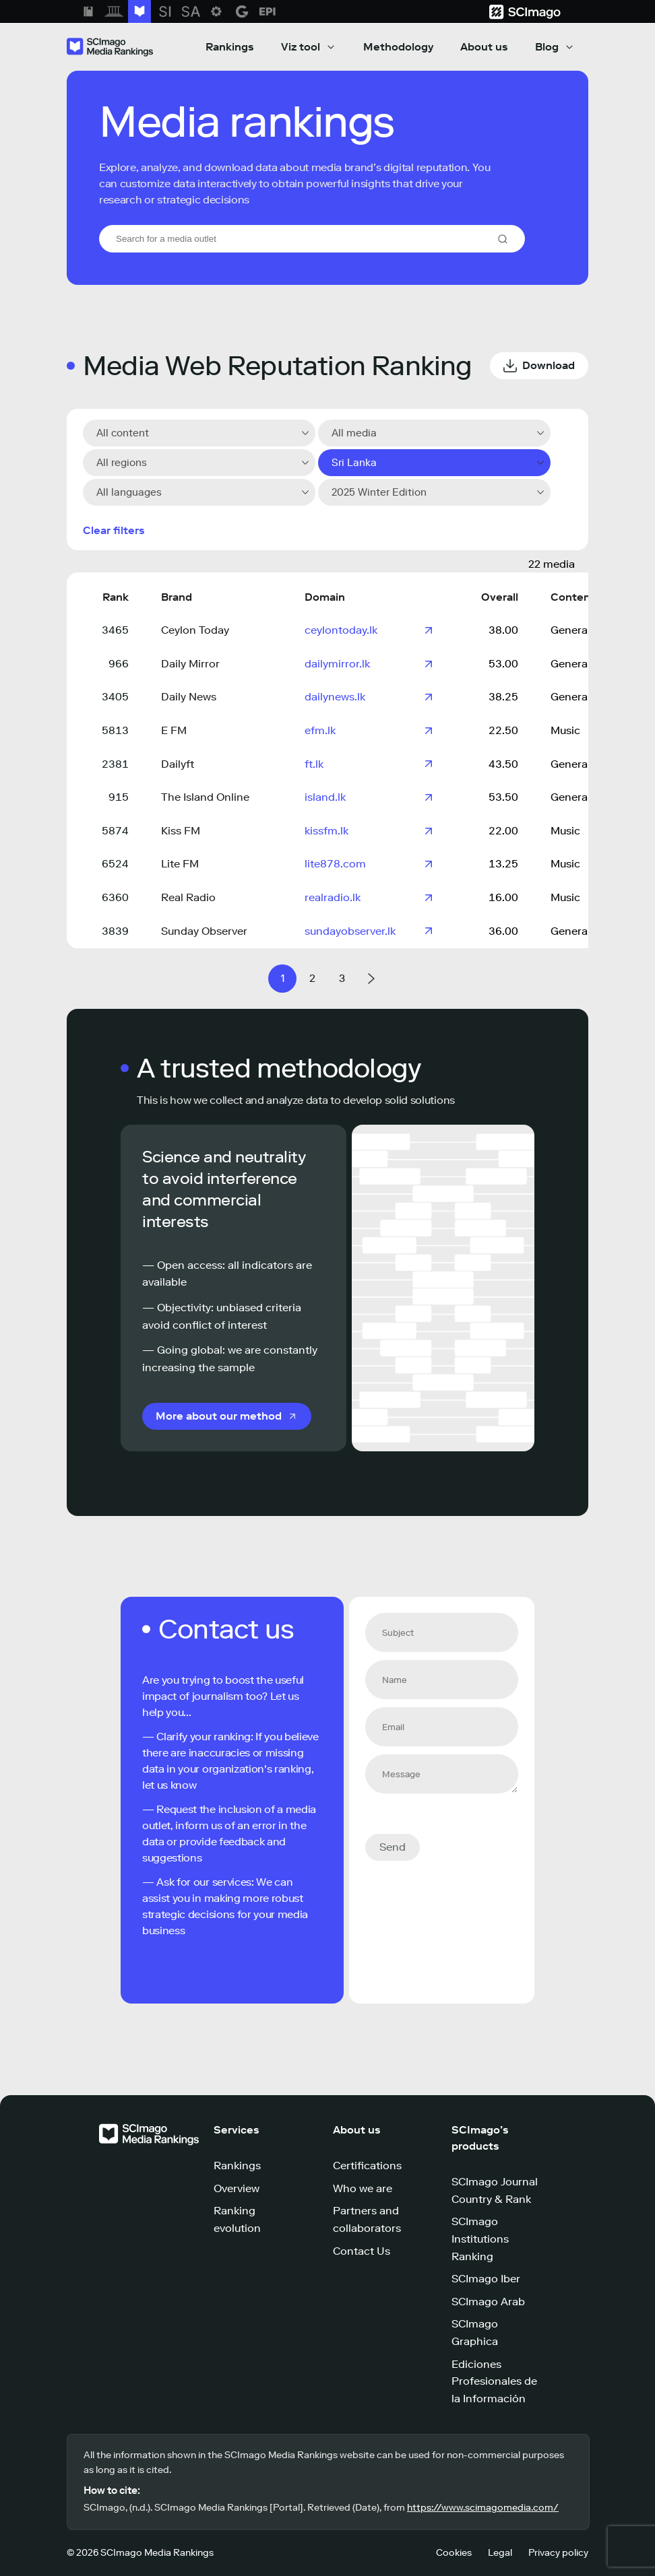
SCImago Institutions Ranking (480, 2238)
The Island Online (205, 797)
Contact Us (361, 2251)
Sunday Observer (204, 931)
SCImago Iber (485, 2278)
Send (392, 1847)
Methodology (398, 46)
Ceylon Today (195, 630)
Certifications (367, 2165)
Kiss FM (180, 830)
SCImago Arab (488, 2301)
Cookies (454, 2552)
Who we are (362, 2188)
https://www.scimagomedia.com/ (483, 2507)
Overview (236, 2188)
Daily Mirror (190, 663)
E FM (174, 730)
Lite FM (180, 863)
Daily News (188, 696)
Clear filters (114, 530)
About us (484, 46)
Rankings (230, 46)
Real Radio (188, 897)
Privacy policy (558, 2552)
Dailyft (177, 764)
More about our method (219, 1416)
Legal (500, 2552)
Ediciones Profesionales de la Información (494, 2381)
